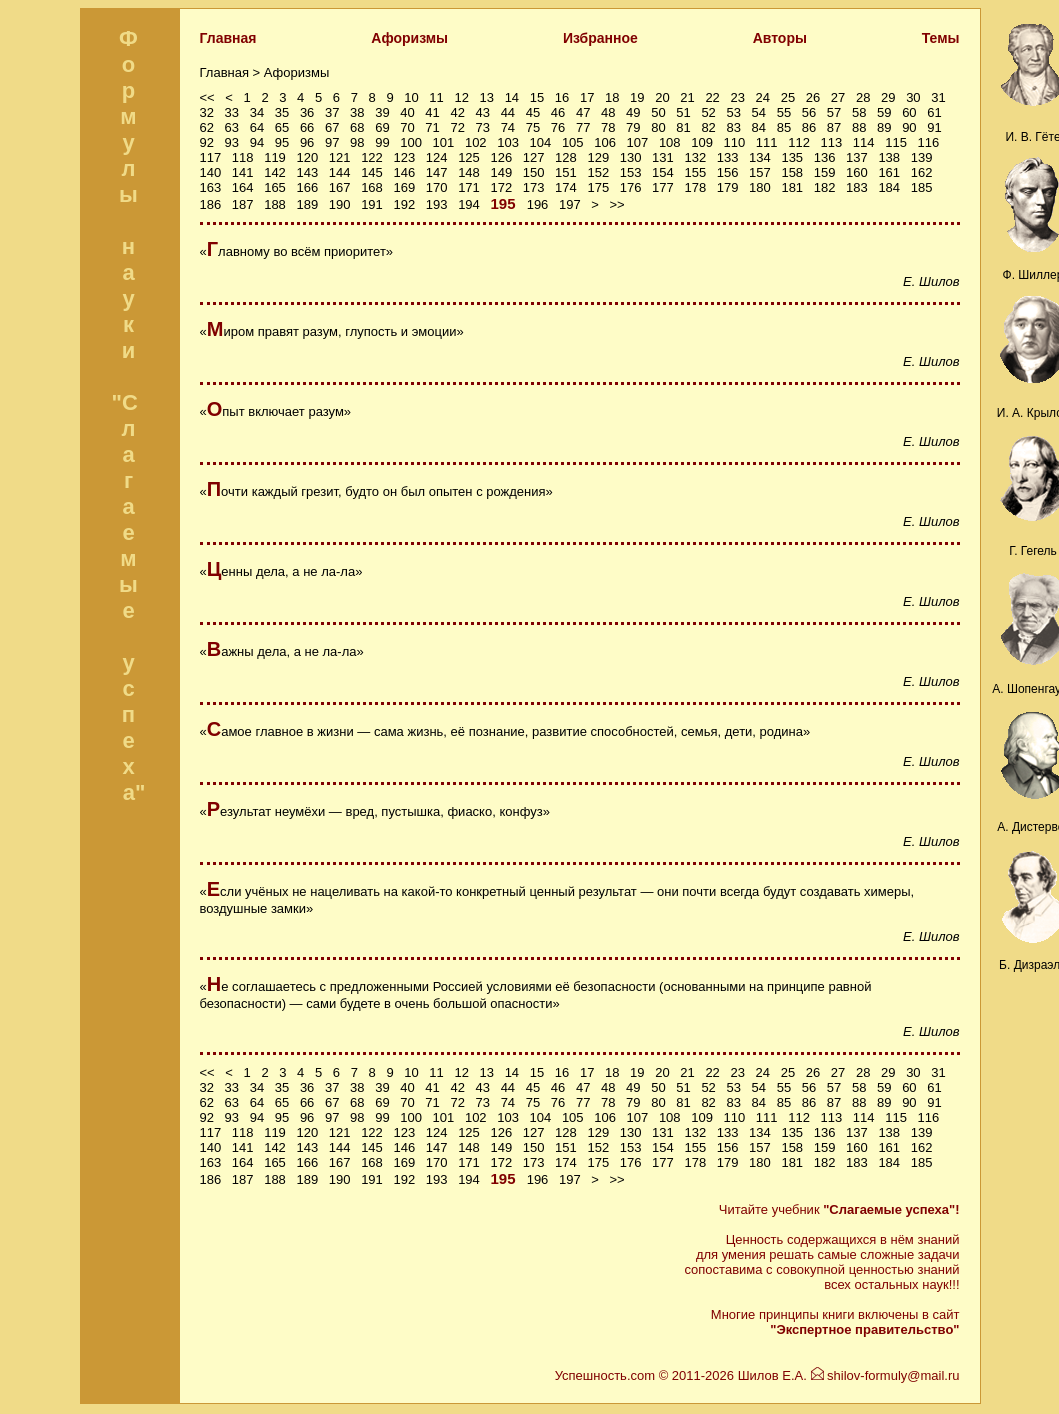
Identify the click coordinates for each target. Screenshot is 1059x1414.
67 (332, 127)
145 (372, 172)
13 (487, 97)
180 (760, 187)
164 (243, 187)
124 (437, 157)
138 (889, 157)
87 (834, 127)
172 (501, 187)
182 (825, 187)
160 (857, 172)
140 (211, 172)
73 (483, 127)
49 (633, 112)
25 (788, 97)
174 (566, 187)
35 (282, 112)
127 (534, 157)
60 (909, 112)
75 (533, 127)
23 (737, 97)
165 (275, 187)
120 (307, 157)
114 (864, 142)
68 (357, 127)
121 (340, 157)
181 (792, 187)
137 (857, 157)
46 (558, 112)
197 (570, 204)
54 (759, 112)
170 (437, 187)
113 (832, 142)
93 (232, 142)
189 (307, 204)
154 (663, 172)
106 (605, 142)
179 (728, 187)
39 (382, 112)
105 (573, 142)
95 (282, 142)
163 (211, 187)
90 (909, 127)
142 (275, 172)
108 (670, 142)
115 (896, 142)
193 (437, 204)
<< (207, 97)
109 (702, 142)
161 (889, 172)
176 (631, 187)
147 (437, 172)
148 (469, 172)
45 (533, 112)
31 (938, 97)
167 (340, 187)
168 (372, 187)
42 (457, 112)
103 (508, 142)
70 (407, 127)
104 (541, 142)
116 (929, 142)
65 (282, 127)
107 (638, 142)
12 (461, 97)
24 (763, 97)
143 (307, 172)
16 (562, 97)
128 (566, 157)
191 (372, 204)
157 (760, 172)
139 (922, 157)
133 (728, 157)
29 (888, 97)
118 (243, 157)
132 (695, 157)
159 (825, 172)
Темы (941, 38)
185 (922, 187)
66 (307, 127)
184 (889, 187)
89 (884, 127)
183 (857, 187)
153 (631, 172)
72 (457, 127)
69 (382, 127)
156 (728, 172)
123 (404, 157)
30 (913, 97)
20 (662, 97)
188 (275, 204)
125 (469, 157)
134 (760, 157)
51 (683, 112)
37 (332, 112)
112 (799, 142)
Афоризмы (409, 38)
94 (257, 142)
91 (934, 127)
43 (483, 112)
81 (683, 127)
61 (934, 112)
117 (211, 157)
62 (207, 127)
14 (512, 97)
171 (469, 187)
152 (598, 172)
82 (708, 127)
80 (658, 127)
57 (834, 112)
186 (211, 204)
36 (307, 112)
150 (534, 172)
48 (608, 112)
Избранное (600, 38)
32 (207, 112)
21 (687, 97)
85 (784, 127)
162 (922, 172)
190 (340, 204)
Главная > (232, 72)
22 (712, 97)
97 (332, 142)
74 (508, 127)
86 (809, 127)
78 (608, 127)
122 (372, 157)
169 (404, 187)
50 (658, 112)
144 (340, 172)
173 (534, 187)
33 (232, 112)
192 (404, 204)
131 (663, 157)
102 (476, 142)
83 (733, 127)
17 (587, 97)
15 (537, 97)
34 (257, 112)
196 (538, 204)
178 (695, 187)
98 (357, 142)
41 (432, 112)
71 (432, 127)
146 (404, 172)
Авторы (780, 38)
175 (598, 187)
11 (436, 97)
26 (813, 97)
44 (508, 112)
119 (275, 157)
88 (859, 127)
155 (695, 172)
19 (637, 97)
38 (357, 112)
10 (411, 97)
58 (859, 112)
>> (617, 204)
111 (767, 142)
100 (411, 142)
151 (566, 172)
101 (444, 142)
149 (501, 172)
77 (583, 127)
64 (257, 127)
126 (501, 157)
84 (759, 127)
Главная (228, 38)
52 (708, 112)
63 (232, 127)
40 (407, 112)
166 (307, 187)
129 (598, 157)
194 (469, 204)
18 (612, 97)
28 (863, 97)
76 (558, 127)
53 (733, 112)
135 (792, 157)
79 (633, 127)
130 (631, 157)
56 (809, 112)
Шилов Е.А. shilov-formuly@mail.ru (849, 1375)
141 (243, 172)
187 (243, 204)
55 (784, 112)
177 (663, 187)
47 (583, 112)
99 (382, 142)
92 (207, 142)
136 (825, 157)
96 (307, 142)
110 (735, 142)
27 (838, 97)
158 (792, 172)
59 (884, 112)
